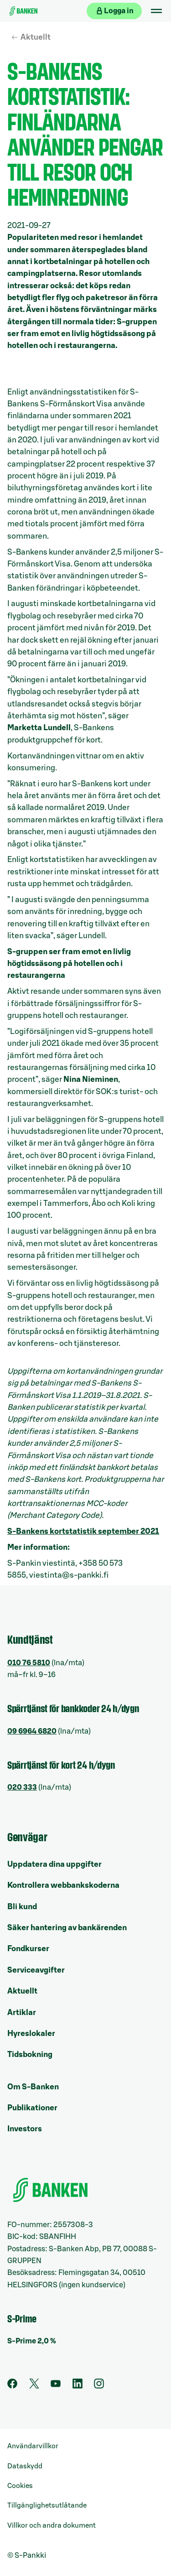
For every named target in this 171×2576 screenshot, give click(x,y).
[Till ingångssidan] (23, 11)
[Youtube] (56, 2386)
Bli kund (22, 1907)
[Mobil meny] (156, 11)
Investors (24, 2129)
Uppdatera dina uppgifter (54, 1864)
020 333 (22, 1787)
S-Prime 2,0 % (31, 2341)
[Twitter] (34, 2386)
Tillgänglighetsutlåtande (47, 2505)
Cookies (20, 2486)
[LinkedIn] (78, 2386)
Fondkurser (28, 1949)
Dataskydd (24, 2466)
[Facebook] (12, 2386)
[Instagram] (99, 2386)
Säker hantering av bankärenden (67, 1928)
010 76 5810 (28, 1663)
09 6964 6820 (32, 1731)
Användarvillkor (32, 2446)
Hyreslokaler (31, 2033)
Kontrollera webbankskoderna (63, 1885)
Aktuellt (36, 37)
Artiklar (21, 2012)
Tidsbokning (29, 2054)
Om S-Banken (33, 2087)
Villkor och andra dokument (51, 2525)
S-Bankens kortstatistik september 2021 (83, 1531)
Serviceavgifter (36, 1970)
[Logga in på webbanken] (114, 11)
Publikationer (32, 2108)
